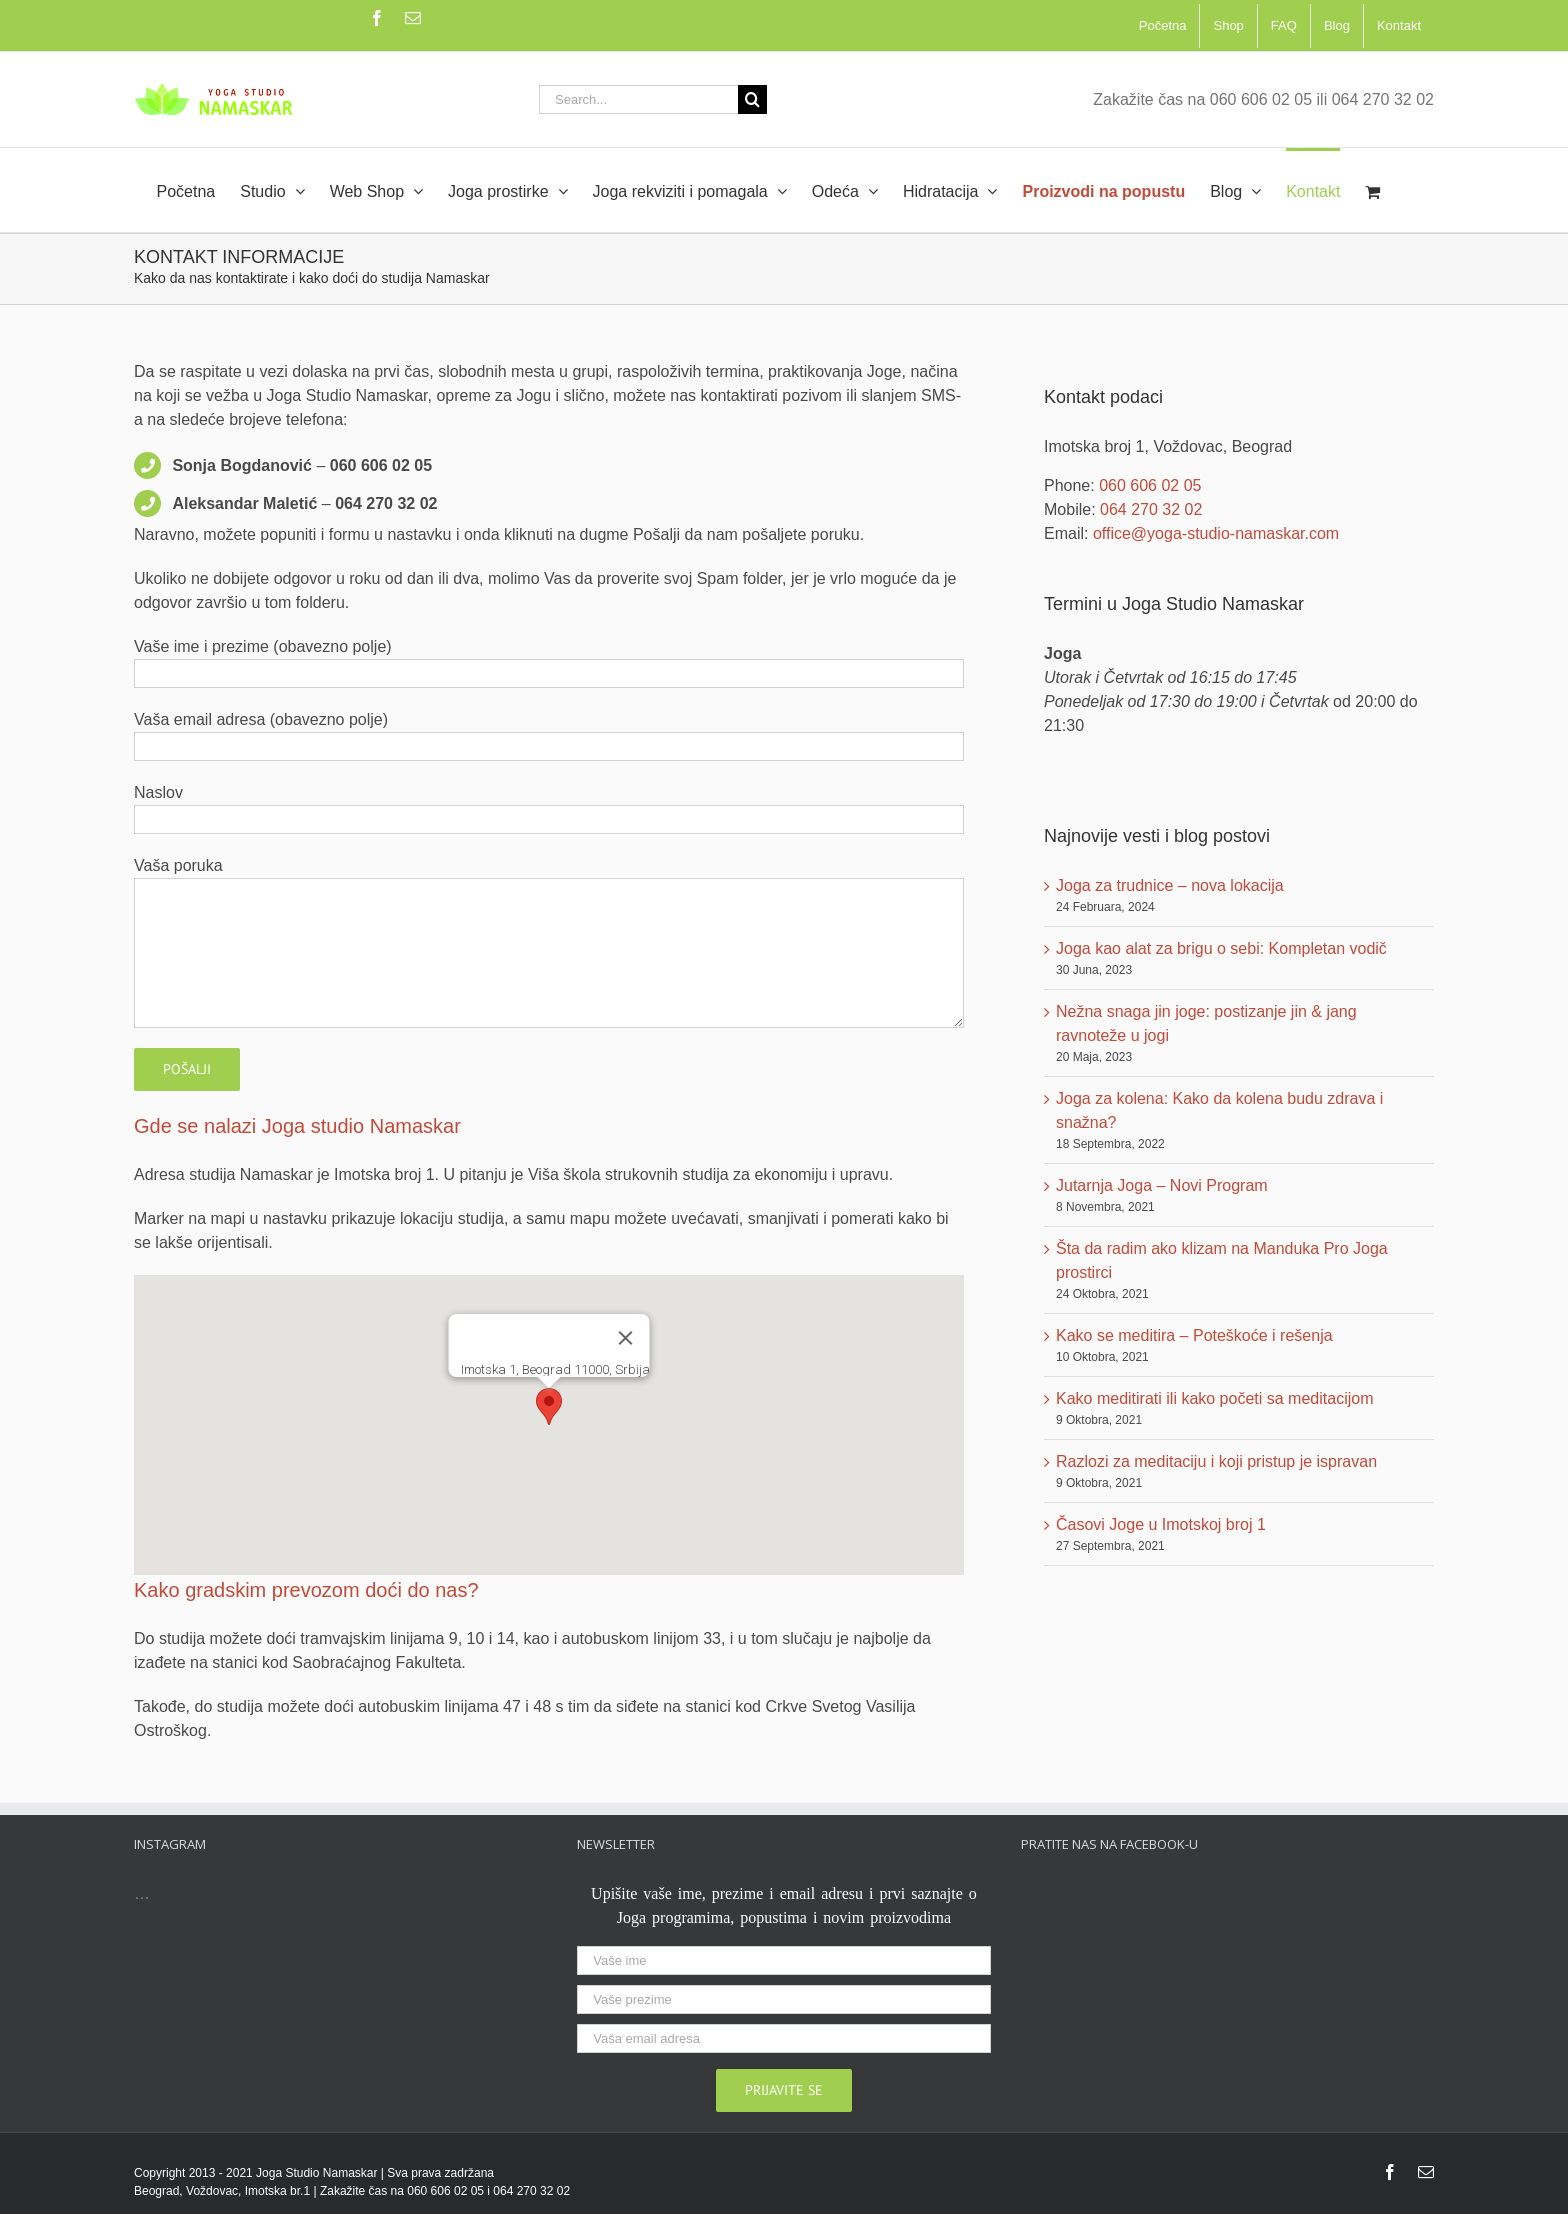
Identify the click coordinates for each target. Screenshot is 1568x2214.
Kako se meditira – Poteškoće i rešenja (1194, 1335)
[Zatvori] (626, 1338)
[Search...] (638, 99)
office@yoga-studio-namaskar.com (1216, 533)
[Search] (752, 99)
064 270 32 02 (1151, 509)
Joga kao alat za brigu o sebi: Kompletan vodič (1221, 948)
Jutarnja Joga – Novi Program (1162, 1185)
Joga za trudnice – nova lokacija (1170, 885)
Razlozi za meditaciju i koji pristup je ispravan (1216, 1461)
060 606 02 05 (1150, 485)
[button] (549, 1406)
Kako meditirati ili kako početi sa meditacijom (1214, 1398)
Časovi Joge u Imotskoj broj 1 (1161, 1524)
